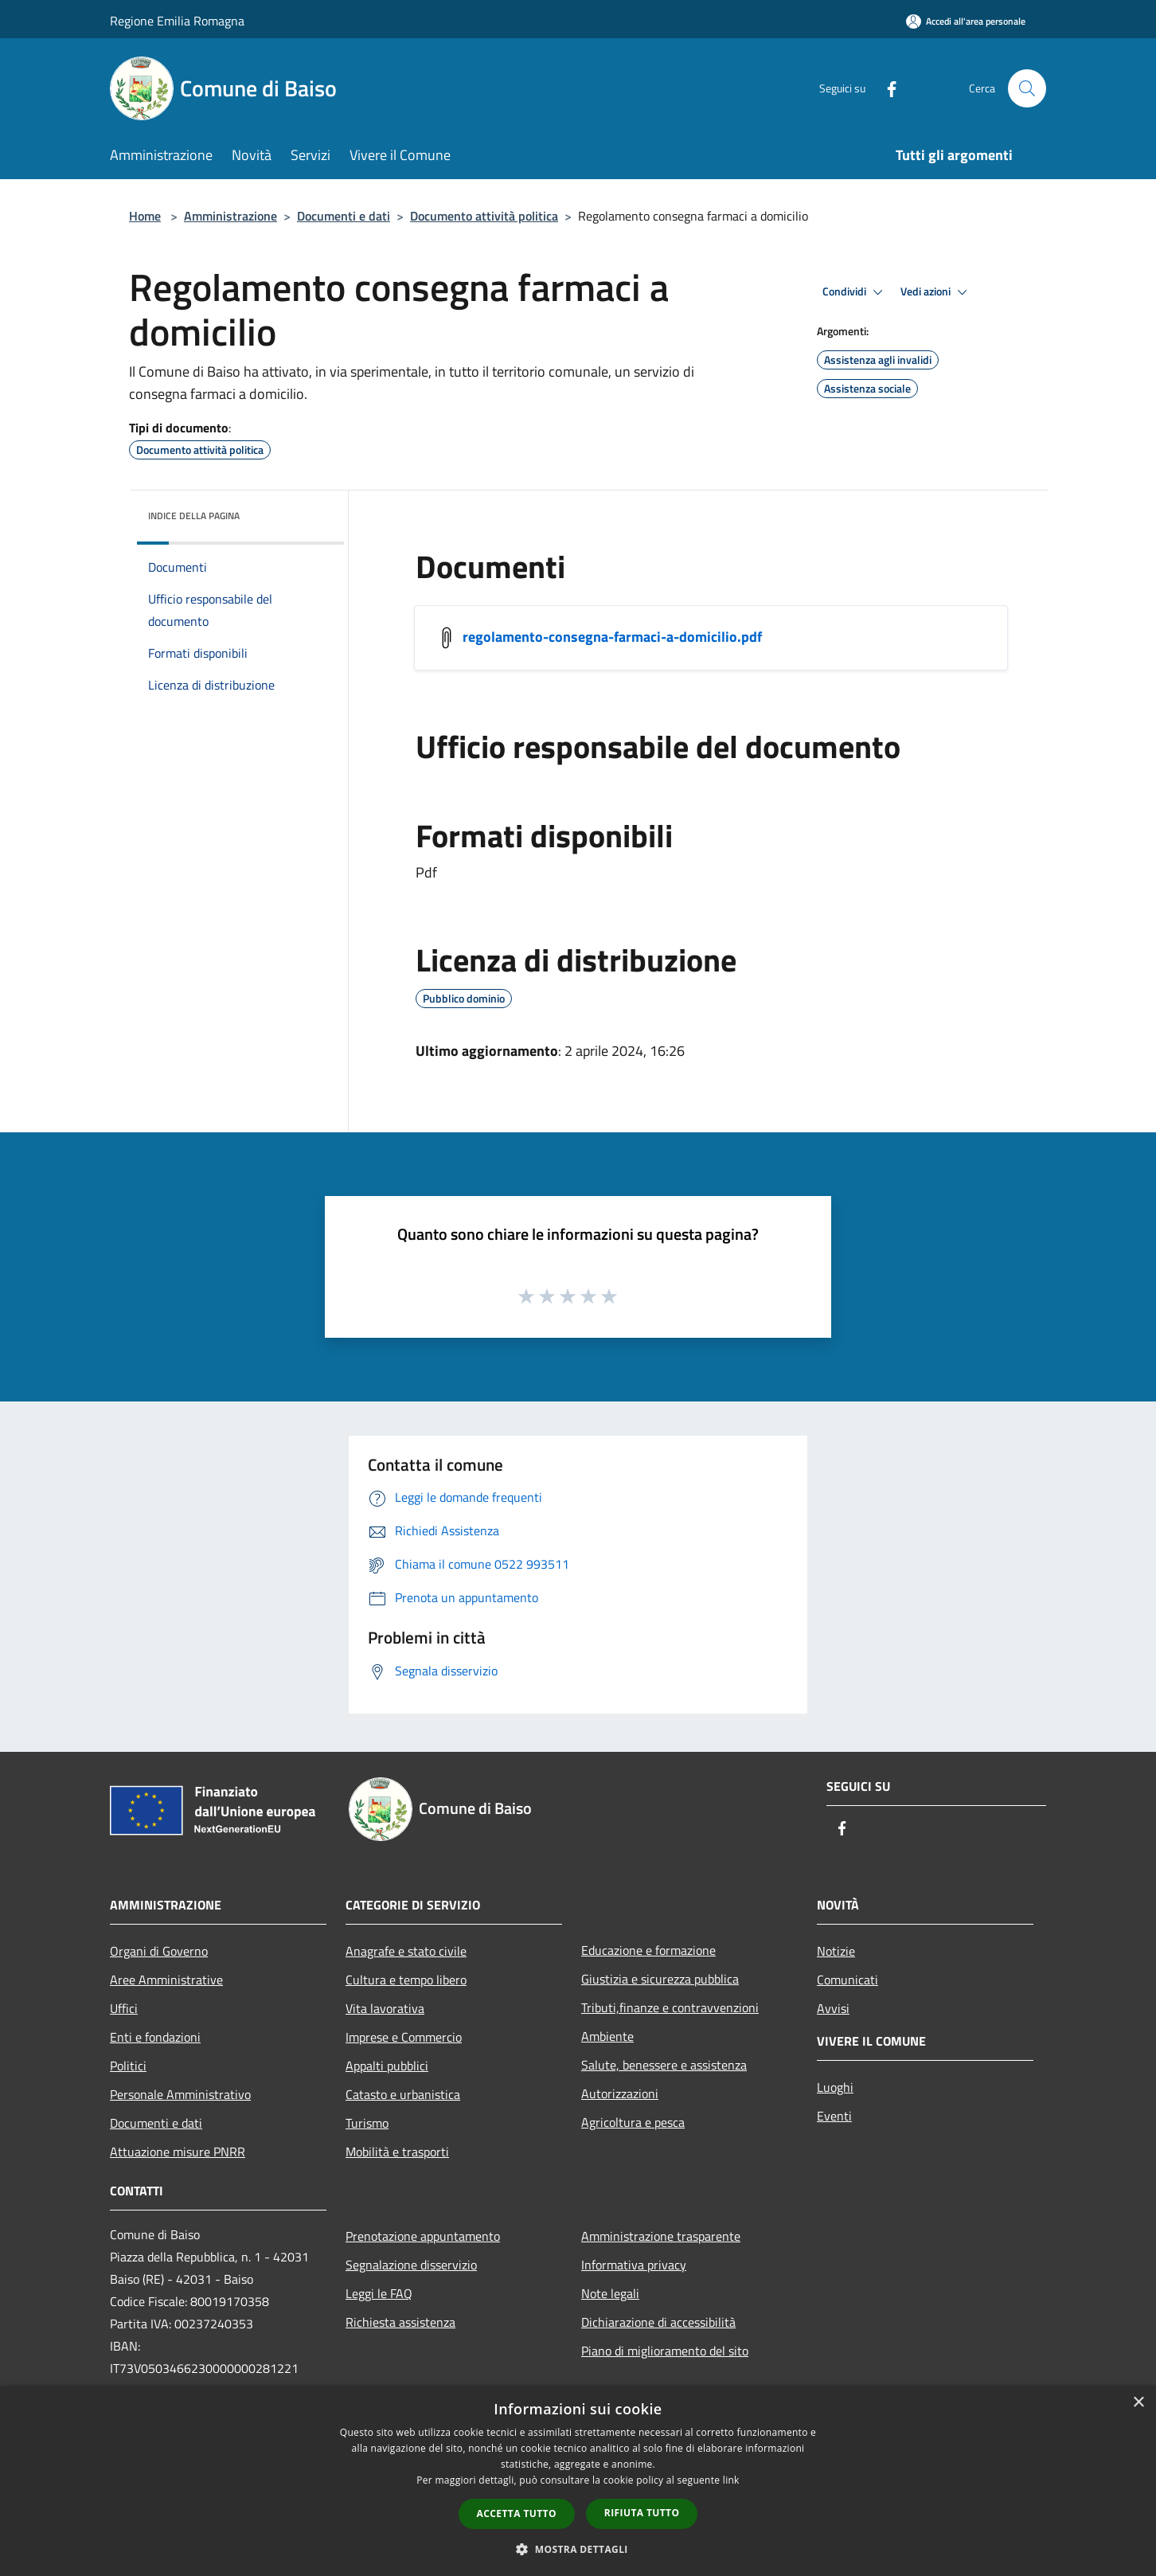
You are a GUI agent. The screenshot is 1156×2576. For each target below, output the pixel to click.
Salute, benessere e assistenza (664, 2064)
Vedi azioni (936, 292)
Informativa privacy (633, 2264)
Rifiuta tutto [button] (642, 2512)
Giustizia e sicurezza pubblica (660, 1978)
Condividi (855, 292)
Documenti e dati (343, 215)
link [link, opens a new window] (731, 2480)
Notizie (836, 1950)
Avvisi (833, 2008)
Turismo (367, 2122)
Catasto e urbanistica (403, 2094)
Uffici (124, 2008)
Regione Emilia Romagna (177, 20)
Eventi (834, 2115)
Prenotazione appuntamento (423, 2236)
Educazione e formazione (648, 1950)
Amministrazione (230, 215)
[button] (578, 2549)
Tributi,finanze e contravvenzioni (670, 2007)
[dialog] (578, 2481)
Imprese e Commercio (404, 2036)
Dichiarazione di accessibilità (658, 2322)
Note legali (610, 2293)
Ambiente (607, 2036)
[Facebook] (885, 88)
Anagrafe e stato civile (406, 1950)
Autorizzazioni (619, 2093)
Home (145, 215)
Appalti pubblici (387, 2065)
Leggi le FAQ (379, 2293)
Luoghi (835, 2087)
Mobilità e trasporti (397, 2151)
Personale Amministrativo (180, 2094)
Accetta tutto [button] (517, 2513)
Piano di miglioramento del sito (664, 2350)
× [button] (1138, 2403)
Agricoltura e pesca (633, 2122)
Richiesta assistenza (400, 2322)
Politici (128, 2065)
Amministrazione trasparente (660, 2236)
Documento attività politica (484, 215)
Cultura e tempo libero (406, 1979)
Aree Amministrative (166, 1979)
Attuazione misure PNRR (177, 2151)
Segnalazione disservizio (411, 2264)
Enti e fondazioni (155, 2036)
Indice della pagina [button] (194, 515)
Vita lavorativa (385, 2008)
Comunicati (847, 1979)
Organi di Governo (159, 1950)
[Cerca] (1027, 88)
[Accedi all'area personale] (965, 21)
